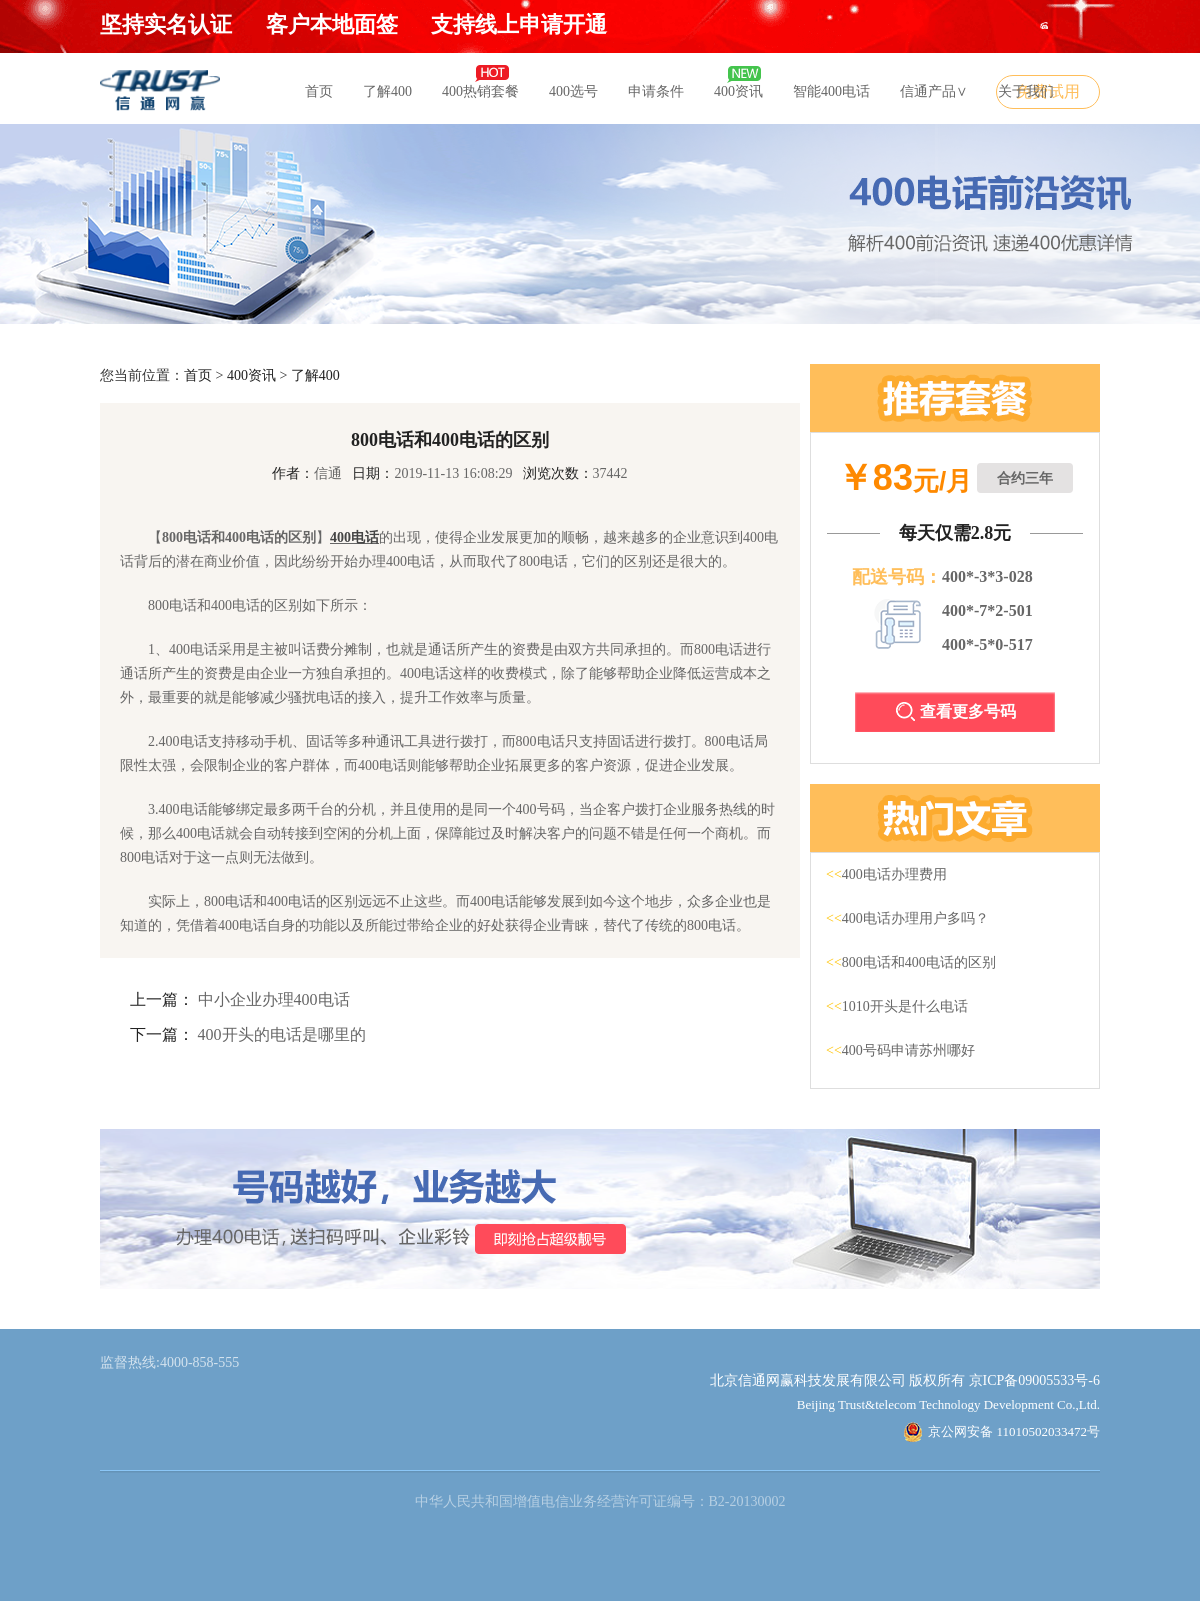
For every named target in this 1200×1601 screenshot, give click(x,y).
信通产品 (934, 91)
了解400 (387, 91)
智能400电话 (831, 91)
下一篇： (162, 1034)
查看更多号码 (956, 711)
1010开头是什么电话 (897, 1006)
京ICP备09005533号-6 (1034, 1380)
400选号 (573, 91)
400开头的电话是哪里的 (282, 1034)
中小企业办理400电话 (274, 999)
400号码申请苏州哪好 (900, 1050)
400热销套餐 (480, 91)
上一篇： (162, 999)
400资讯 (738, 91)
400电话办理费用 (886, 874)
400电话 (354, 537)
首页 (319, 91)
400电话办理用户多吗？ (907, 918)
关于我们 (1026, 91)
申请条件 (656, 91)
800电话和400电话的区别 (911, 962)
